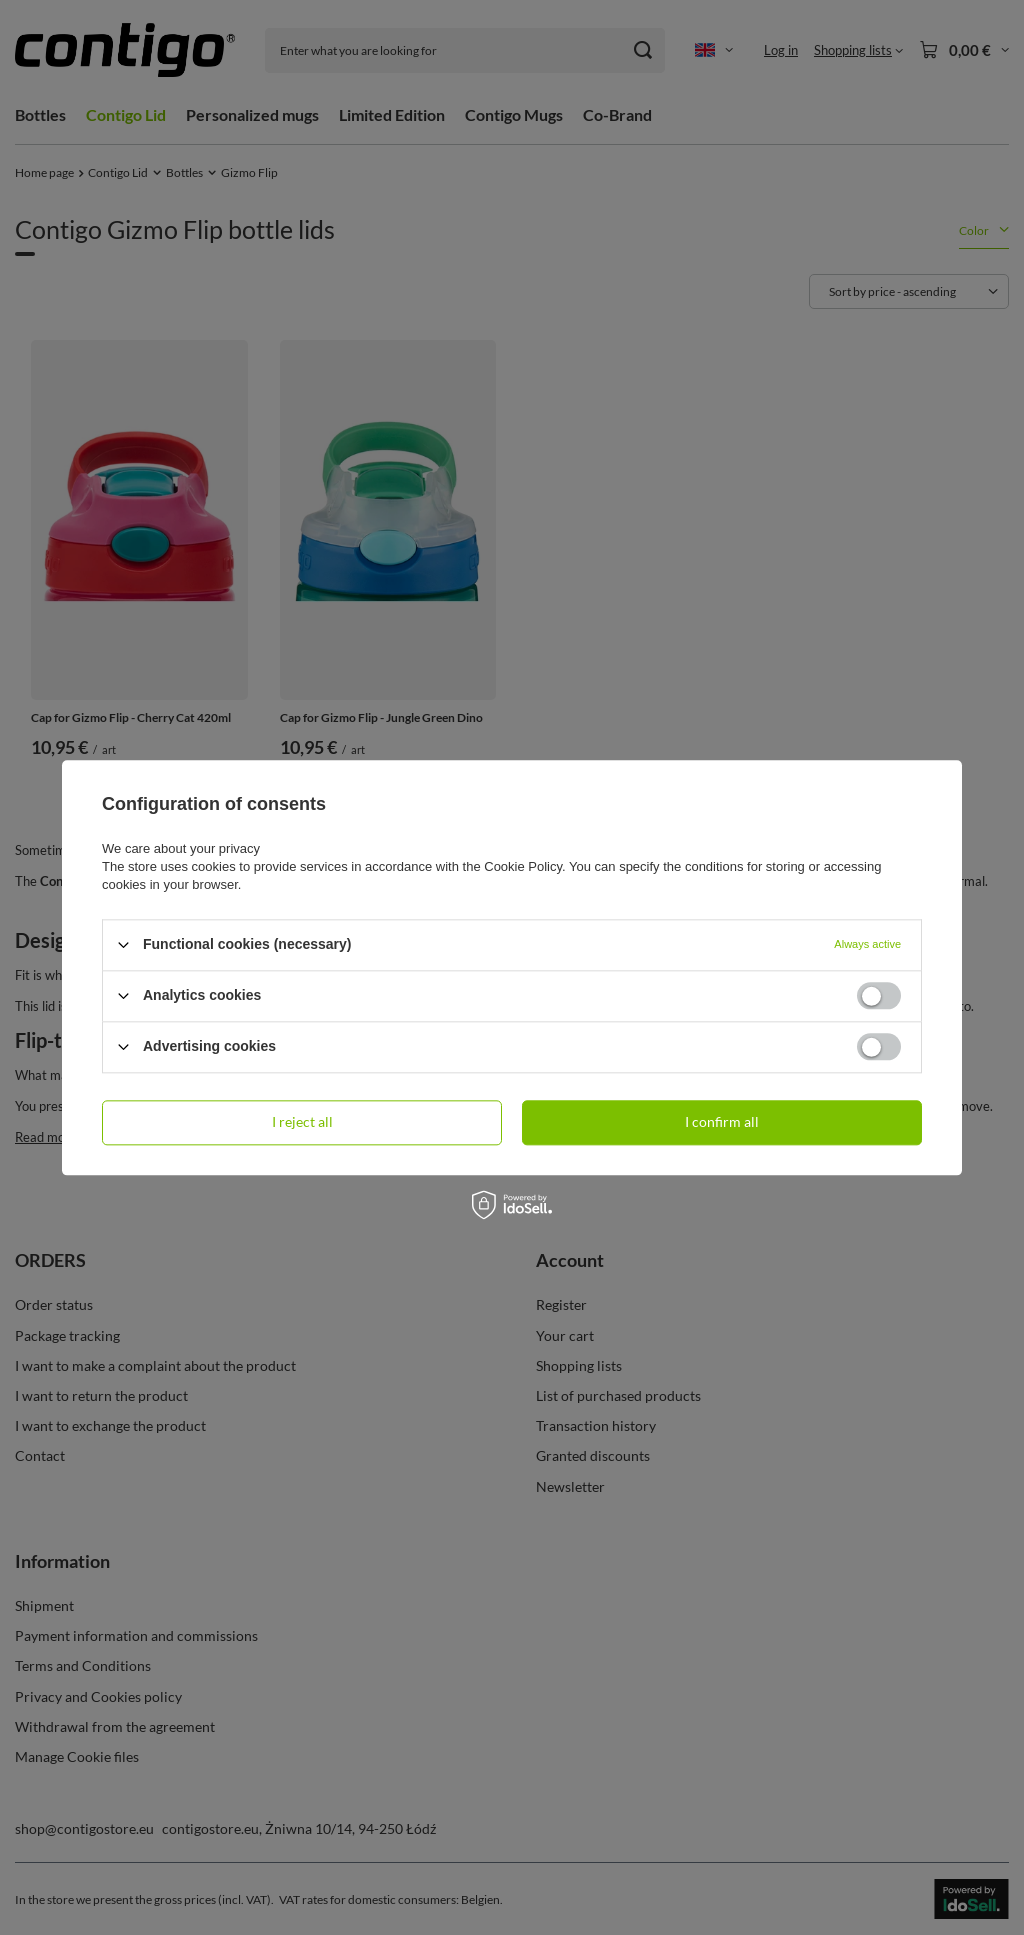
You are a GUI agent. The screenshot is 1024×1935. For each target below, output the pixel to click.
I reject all (302, 1121)
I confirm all (722, 1121)
